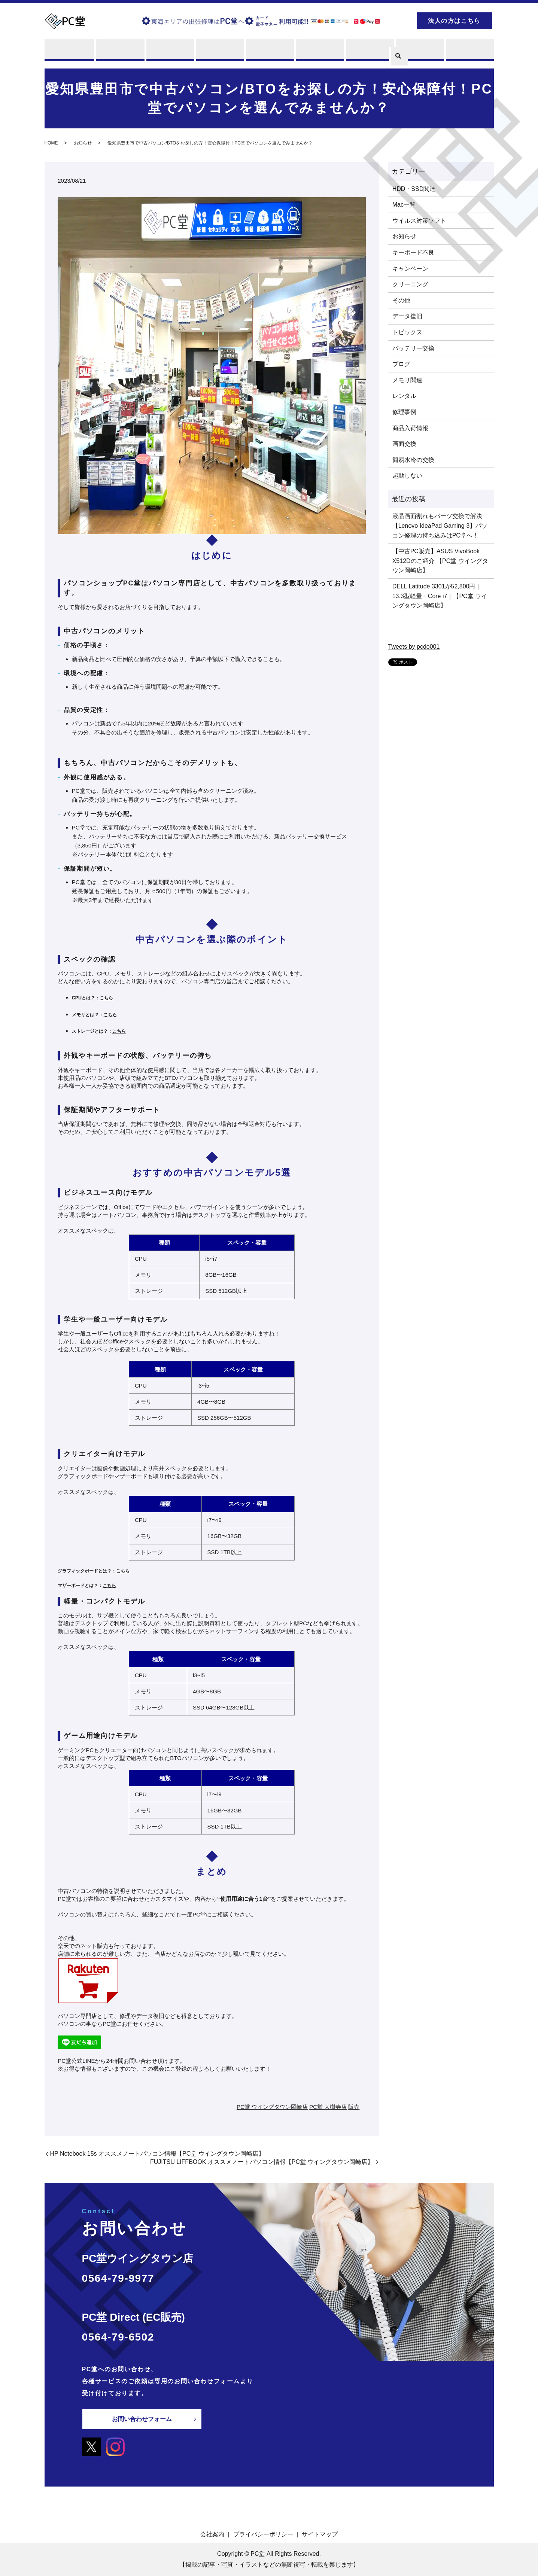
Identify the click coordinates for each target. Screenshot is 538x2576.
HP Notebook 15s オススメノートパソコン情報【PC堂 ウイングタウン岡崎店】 (157, 2153)
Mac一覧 (404, 205)
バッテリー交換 (413, 348)
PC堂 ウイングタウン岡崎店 (272, 2107)
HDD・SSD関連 (414, 189)
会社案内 (212, 2534)
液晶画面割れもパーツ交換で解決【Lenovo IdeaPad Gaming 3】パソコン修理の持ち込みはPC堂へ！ (439, 526)
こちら (106, 998)
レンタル (219, 49)
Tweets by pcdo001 (414, 647)
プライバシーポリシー (263, 2534)
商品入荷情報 (410, 428)
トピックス (407, 332)
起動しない (407, 476)
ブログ (419, 49)
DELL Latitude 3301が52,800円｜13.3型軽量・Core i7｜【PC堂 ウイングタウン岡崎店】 (439, 596)
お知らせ (83, 143)
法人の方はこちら (454, 21)
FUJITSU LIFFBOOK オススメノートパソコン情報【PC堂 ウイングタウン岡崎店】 (261, 2162)
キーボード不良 (413, 252)
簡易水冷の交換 (413, 460)
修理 (119, 49)
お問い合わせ (469, 49)
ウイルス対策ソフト (419, 220)
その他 (401, 300)
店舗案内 (319, 49)
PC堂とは (69, 49)
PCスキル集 (369, 49)
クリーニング (410, 284)
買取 (169, 49)
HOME (51, 143)
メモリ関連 (407, 380)
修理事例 (404, 412)
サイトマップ (320, 2534)
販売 (269, 49)
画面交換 (404, 444)
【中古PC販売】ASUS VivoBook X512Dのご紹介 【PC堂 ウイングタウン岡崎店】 (440, 561)
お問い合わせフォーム (142, 2419)
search (398, 19)
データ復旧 (407, 316)
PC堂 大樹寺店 (328, 2107)
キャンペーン (410, 268)
